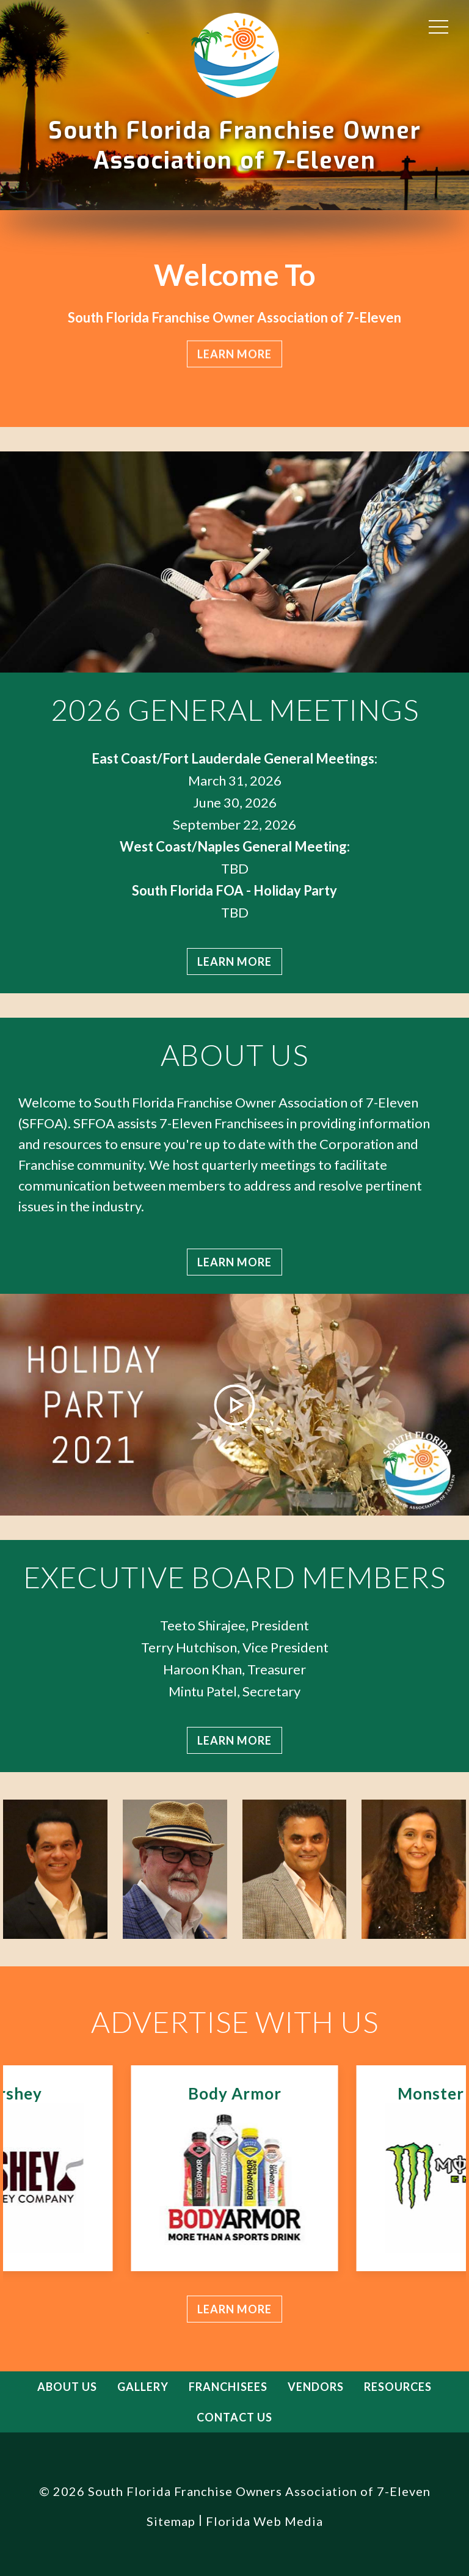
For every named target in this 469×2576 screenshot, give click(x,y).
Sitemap (171, 2521)
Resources (398, 2386)
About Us (67, 2386)
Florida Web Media (264, 2521)
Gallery (143, 2386)
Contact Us (234, 2417)
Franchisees (228, 2386)
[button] (438, 26)
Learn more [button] (234, 353)
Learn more (234, 961)
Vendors (316, 2386)
